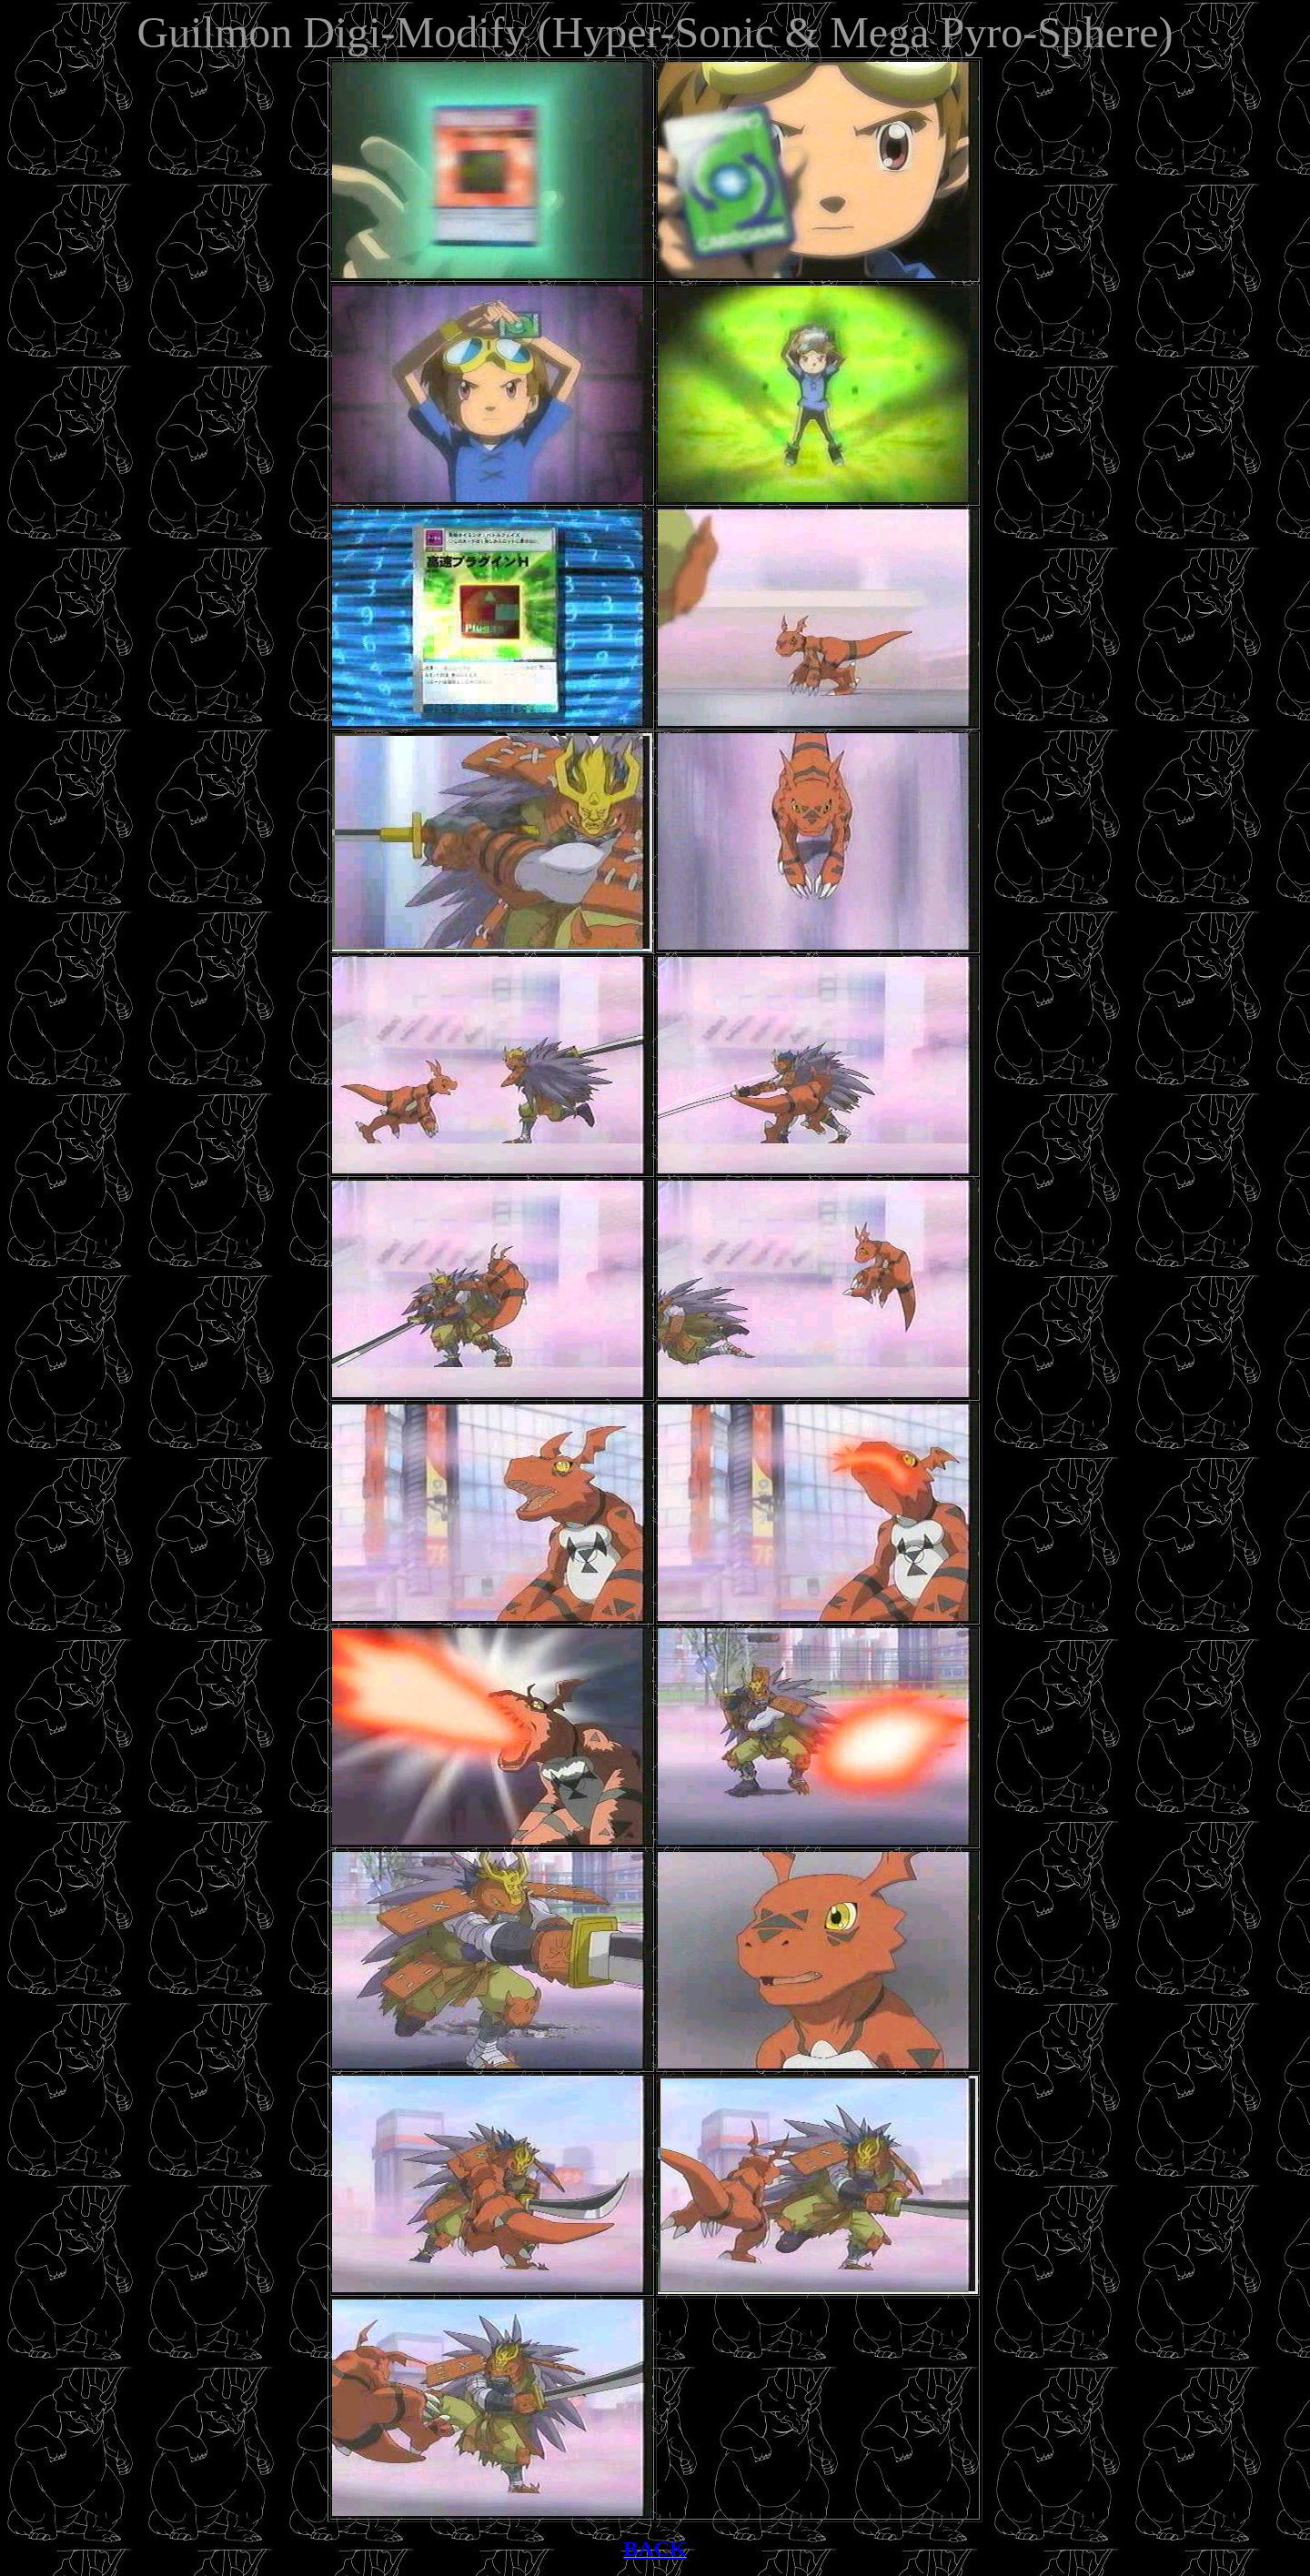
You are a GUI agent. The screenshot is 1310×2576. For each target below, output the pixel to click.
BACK (654, 2549)
